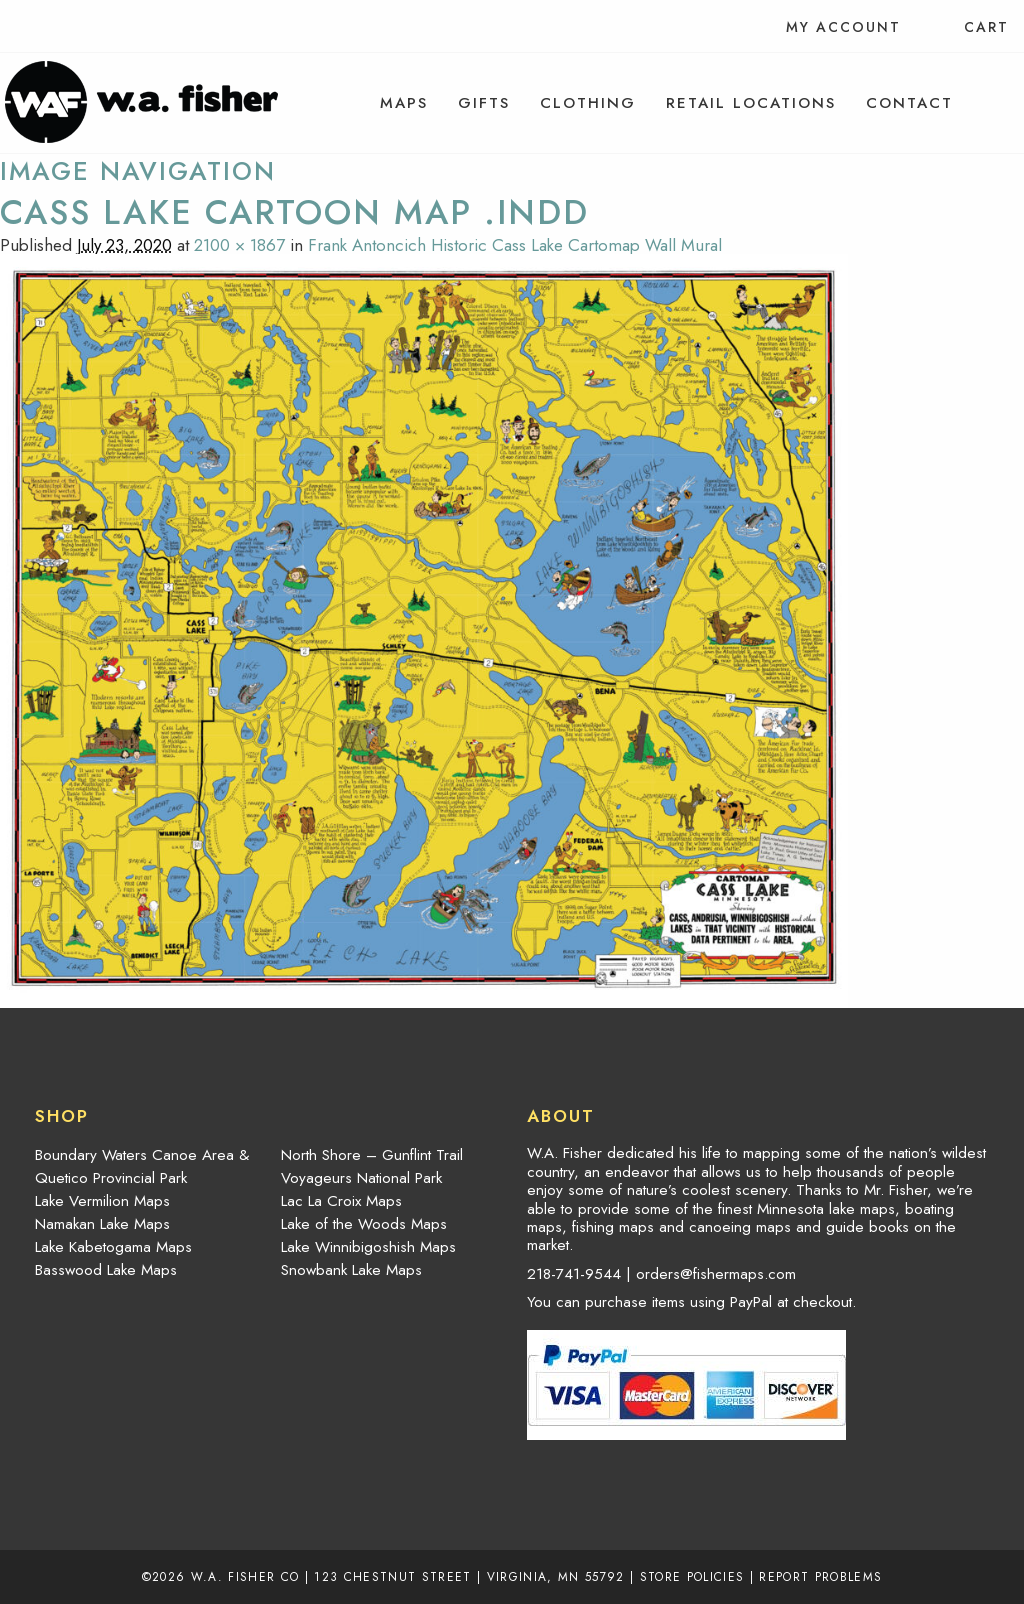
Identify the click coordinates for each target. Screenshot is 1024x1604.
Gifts (484, 103)
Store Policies (692, 1576)
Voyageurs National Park (361, 1178)
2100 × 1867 (239, 245)
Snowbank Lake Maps (351, 1270)
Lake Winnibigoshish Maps (368, 1247)
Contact (909, 103)
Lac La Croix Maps (341, 1201)
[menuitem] (404, 103)
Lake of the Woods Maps (364, 1224)
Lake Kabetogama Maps (113, 1247)
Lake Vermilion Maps (102, 1201)
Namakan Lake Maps (102, 1224)
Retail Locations (751, 103)
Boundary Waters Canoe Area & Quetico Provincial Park (142, 1166)
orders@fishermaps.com (716, 1274)
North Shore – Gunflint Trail (372, 1155)
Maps (404, 103)
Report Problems (820, 1576)
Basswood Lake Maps (106, 1270)
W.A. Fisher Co (245, 1576)
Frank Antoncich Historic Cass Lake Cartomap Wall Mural (515, 245)
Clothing (588, 103)
